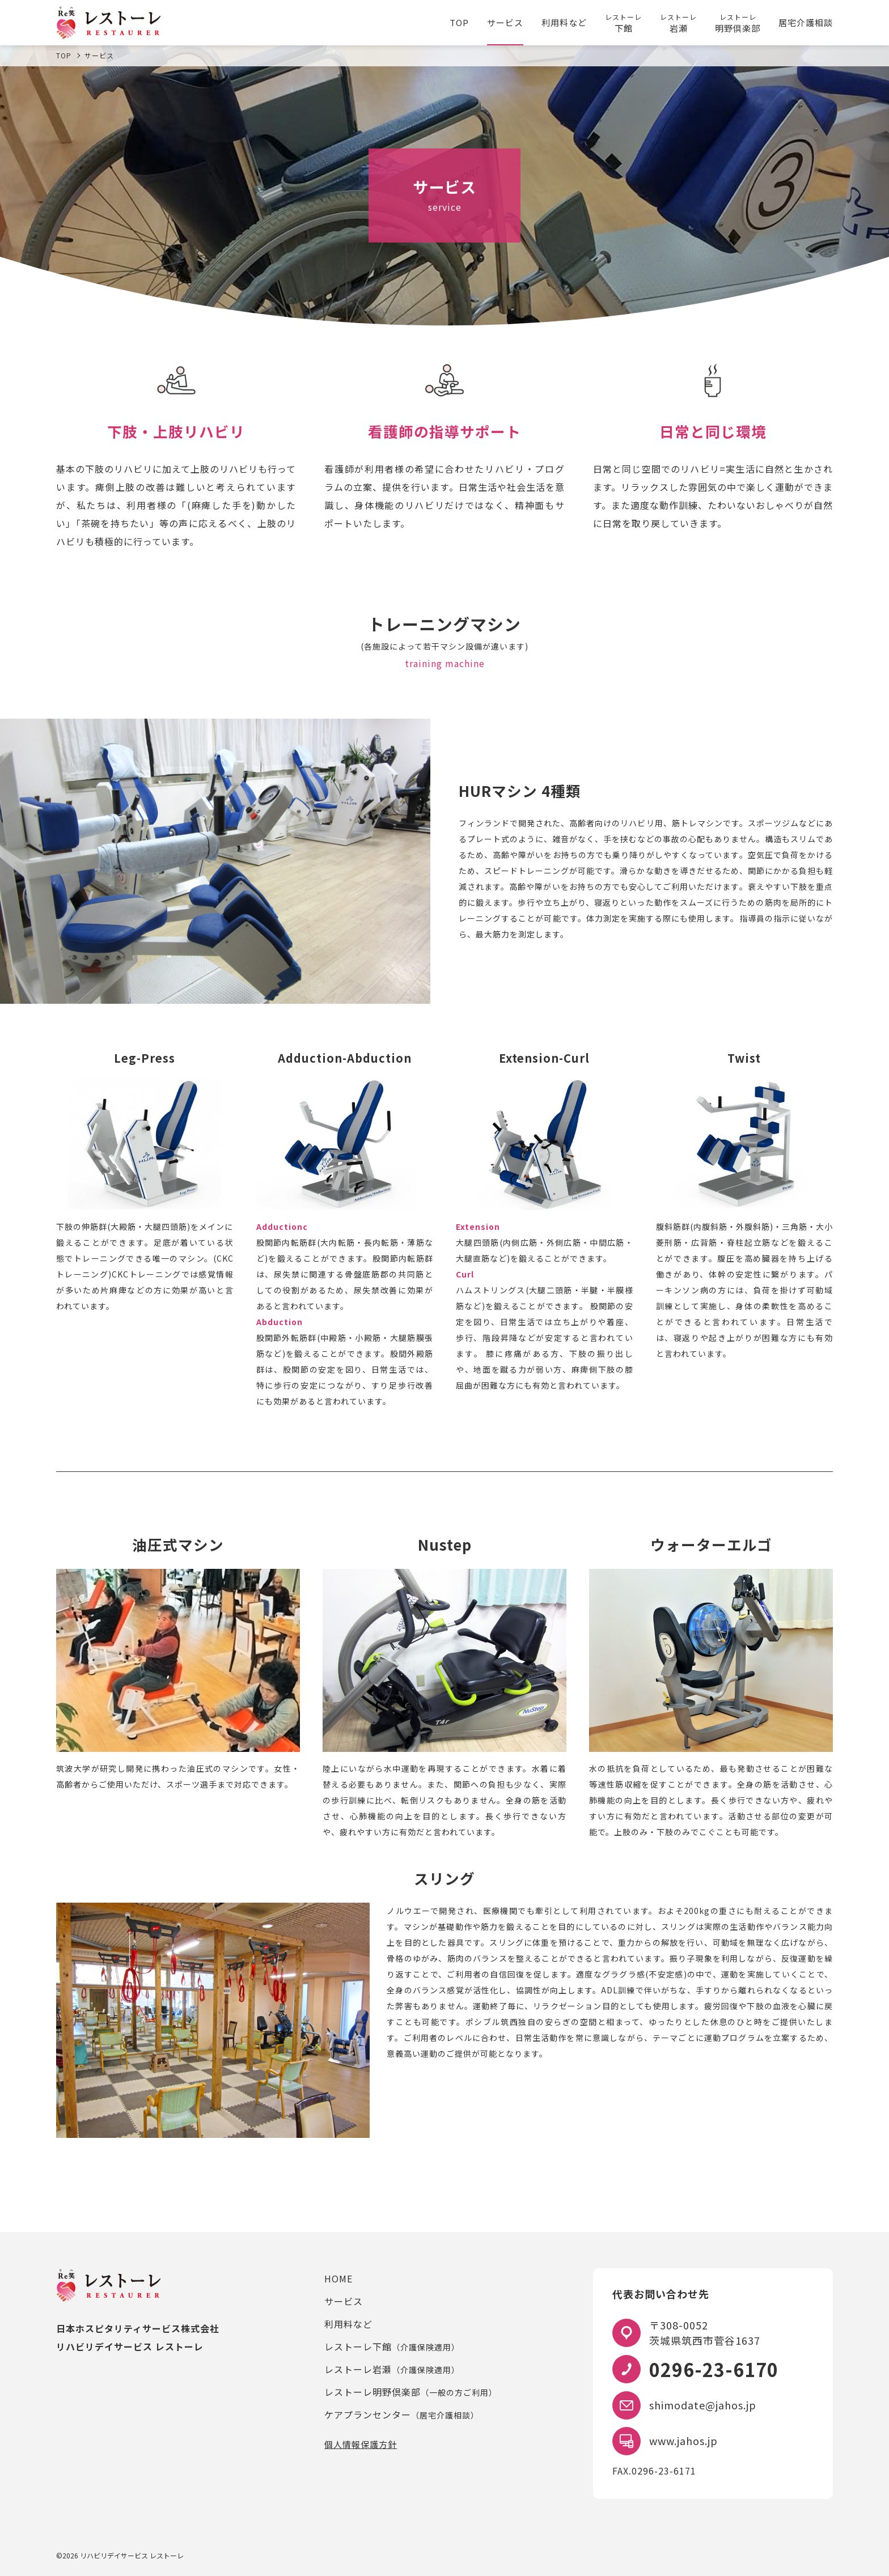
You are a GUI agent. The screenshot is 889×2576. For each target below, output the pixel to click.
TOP (459, 22)
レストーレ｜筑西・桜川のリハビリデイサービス (108, 23)
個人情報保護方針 (360, 2444)
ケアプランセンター (401, 2414)
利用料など (564, 22)
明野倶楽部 (737, 23)
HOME (338, 2278)
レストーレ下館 (392, 2346)
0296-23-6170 (713, 2369)
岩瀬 (678, 23)
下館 (623, 23)
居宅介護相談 (805, 22)
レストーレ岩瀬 (392, 2369)
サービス (505, 22)
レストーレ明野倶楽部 (410, 2392)
